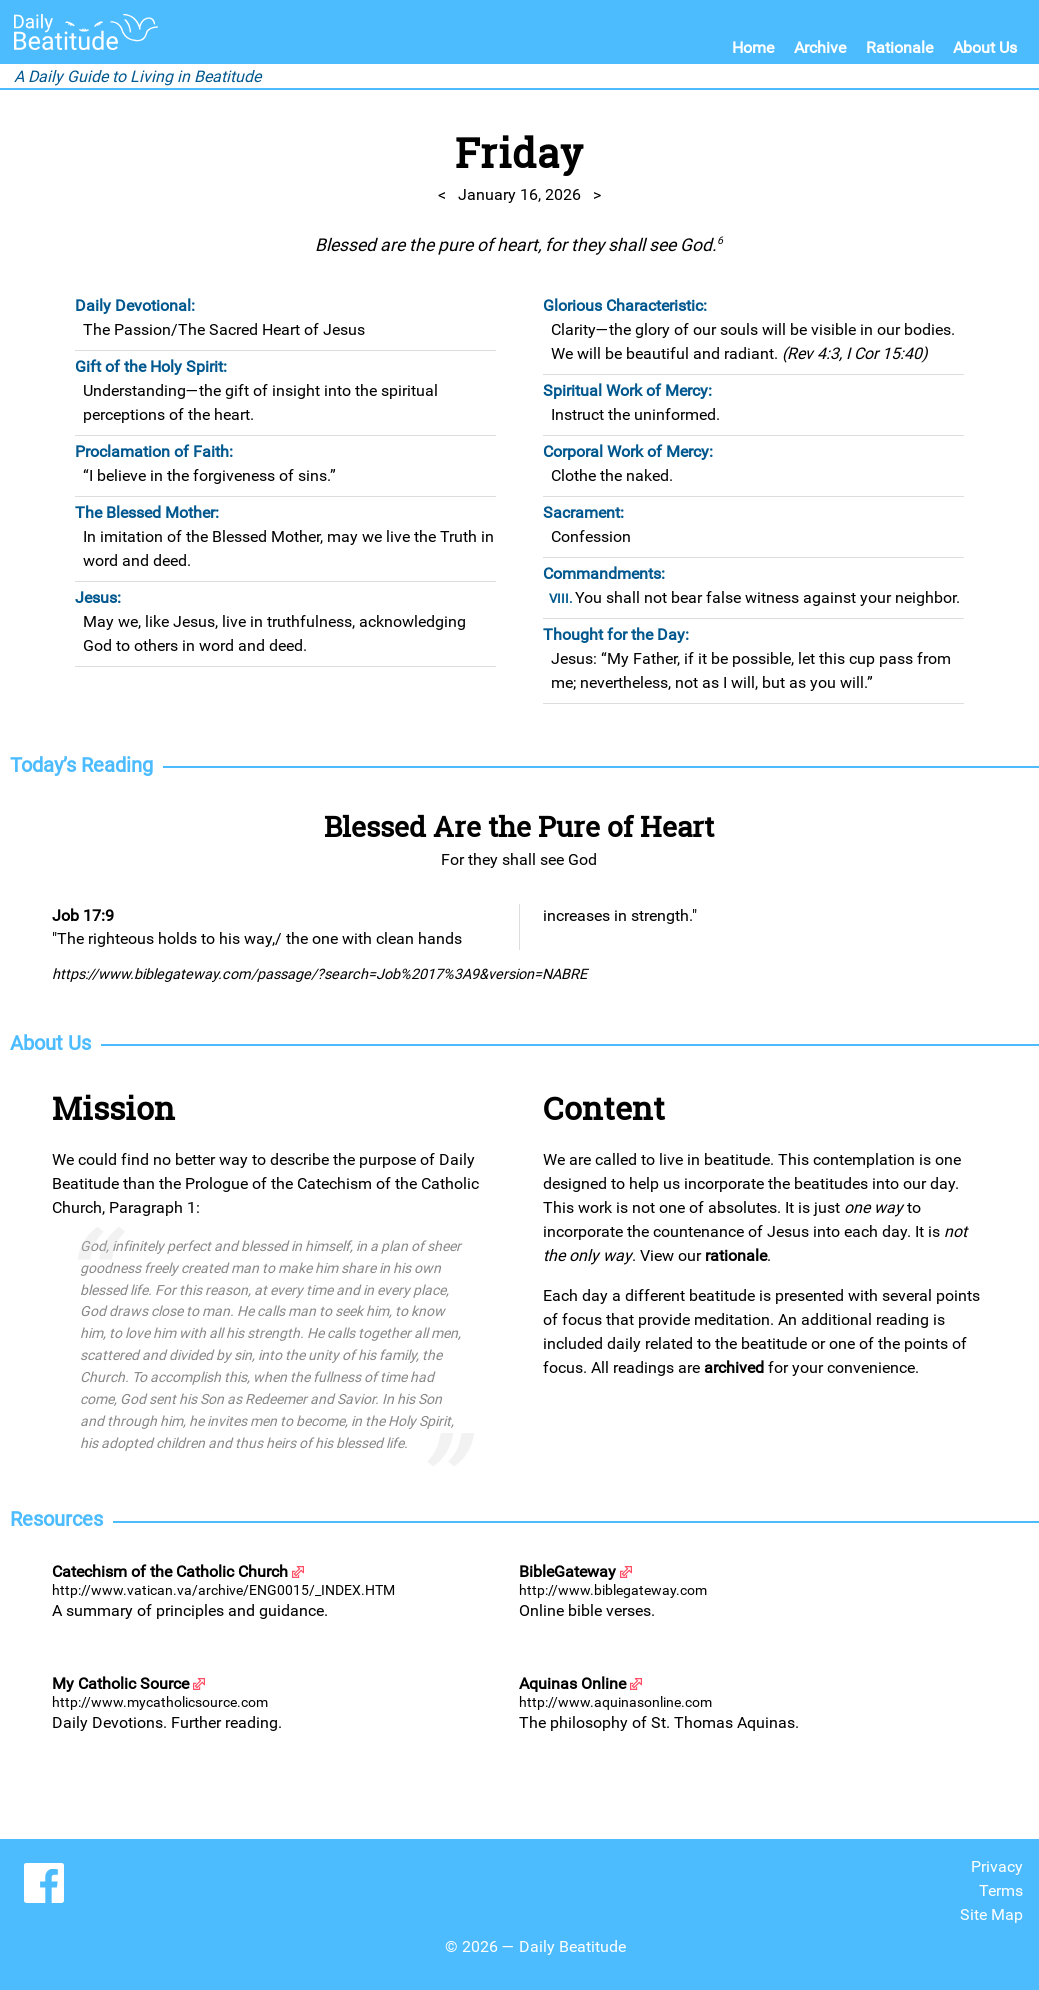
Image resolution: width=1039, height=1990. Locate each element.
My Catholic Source (120, 1683)
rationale (736, 1255)
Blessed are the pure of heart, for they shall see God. (519, 244)
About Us (985, 47)
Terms (1001, 1890)
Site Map (991, 1914)
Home (753, 47)
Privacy (997, 1866)
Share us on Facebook (44, 1883)
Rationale (899, 47)
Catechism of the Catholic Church (170, 1571)
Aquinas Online (572, 1683)
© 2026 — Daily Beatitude (535, 1946)
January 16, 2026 (519, 194)
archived (734, 1367)
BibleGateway (567, 1571)
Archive (820, 47)
